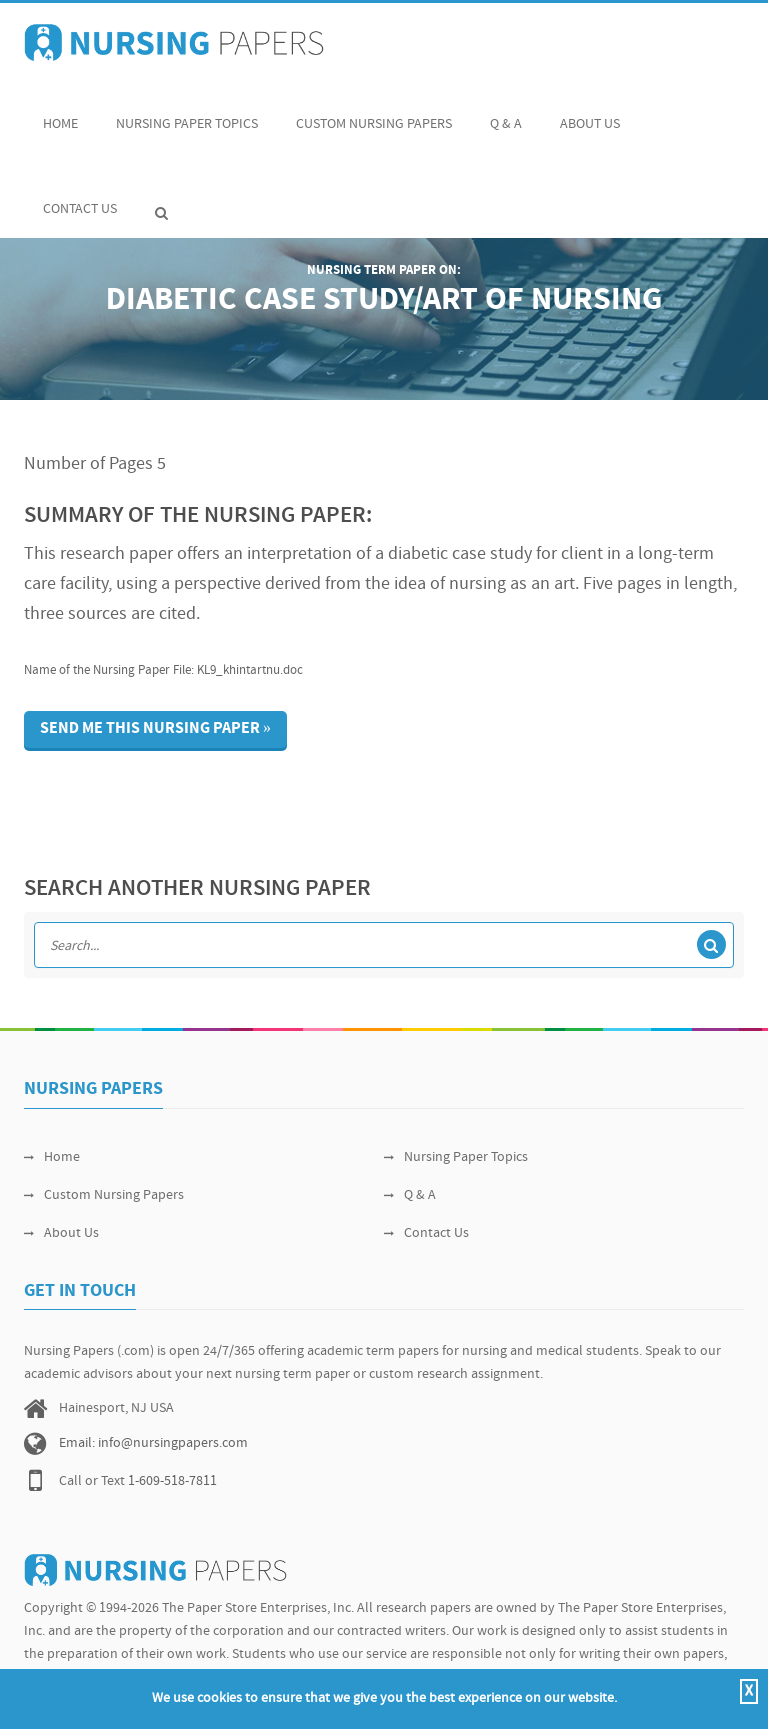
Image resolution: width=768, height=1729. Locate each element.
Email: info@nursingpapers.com (153, 1443)
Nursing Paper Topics (187, 113)
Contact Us (80, 198)
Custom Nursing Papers (374, 113)
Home (60, 113)
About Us (590, 113)
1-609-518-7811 (172, 1481)
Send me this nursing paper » (155, 729)
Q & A (506, 113)
